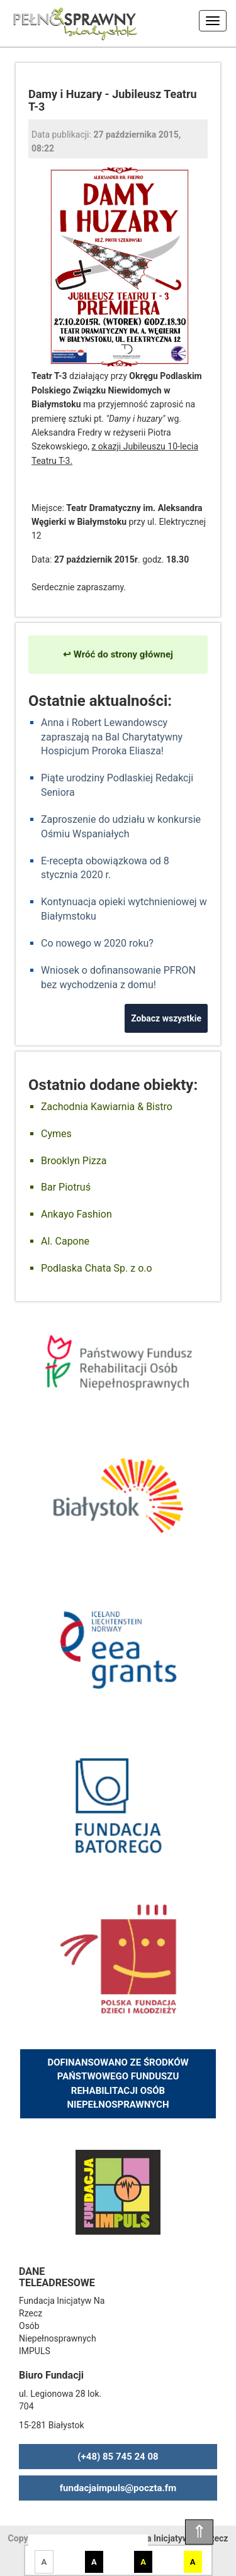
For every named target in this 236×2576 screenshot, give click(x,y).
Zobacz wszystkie (166, 1018)
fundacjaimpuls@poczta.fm (118, 2488)
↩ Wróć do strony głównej (118, 654)
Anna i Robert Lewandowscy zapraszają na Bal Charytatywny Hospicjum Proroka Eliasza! (112, 737)
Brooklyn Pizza (73, 1161)
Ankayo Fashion (76, 1214)
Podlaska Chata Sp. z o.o (96, 1268)
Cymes (56, 1134)
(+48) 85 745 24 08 (117, 2456)
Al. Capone (65, 1241)
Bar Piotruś (66, 1187)
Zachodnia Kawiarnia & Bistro (106, 1107)
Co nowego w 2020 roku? (97, 943)
